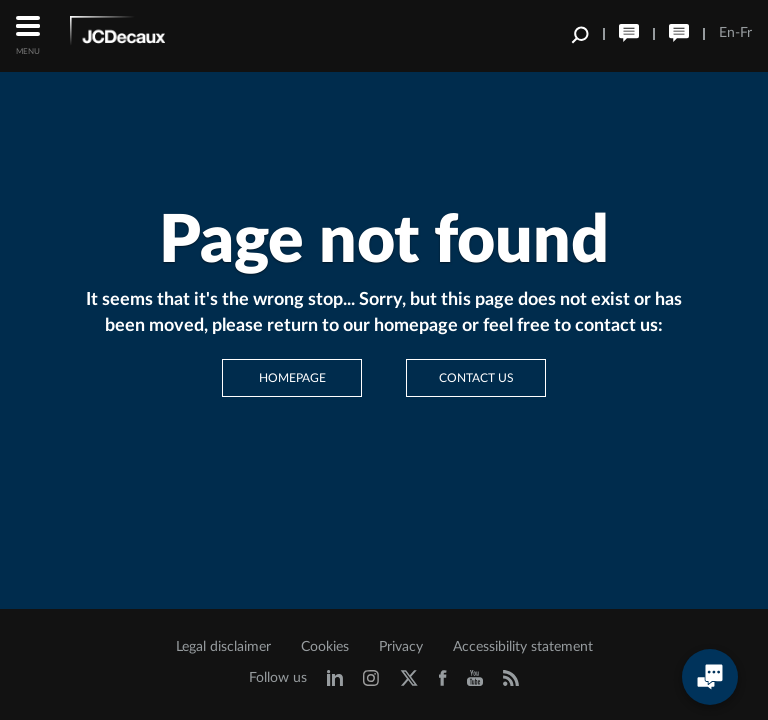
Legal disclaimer (223, 647)
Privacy (401, 647)
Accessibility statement (523, 647)
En (727, 33)
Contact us (476, 378)
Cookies (325, 647)
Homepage (292, 378)
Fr (746, 33)
